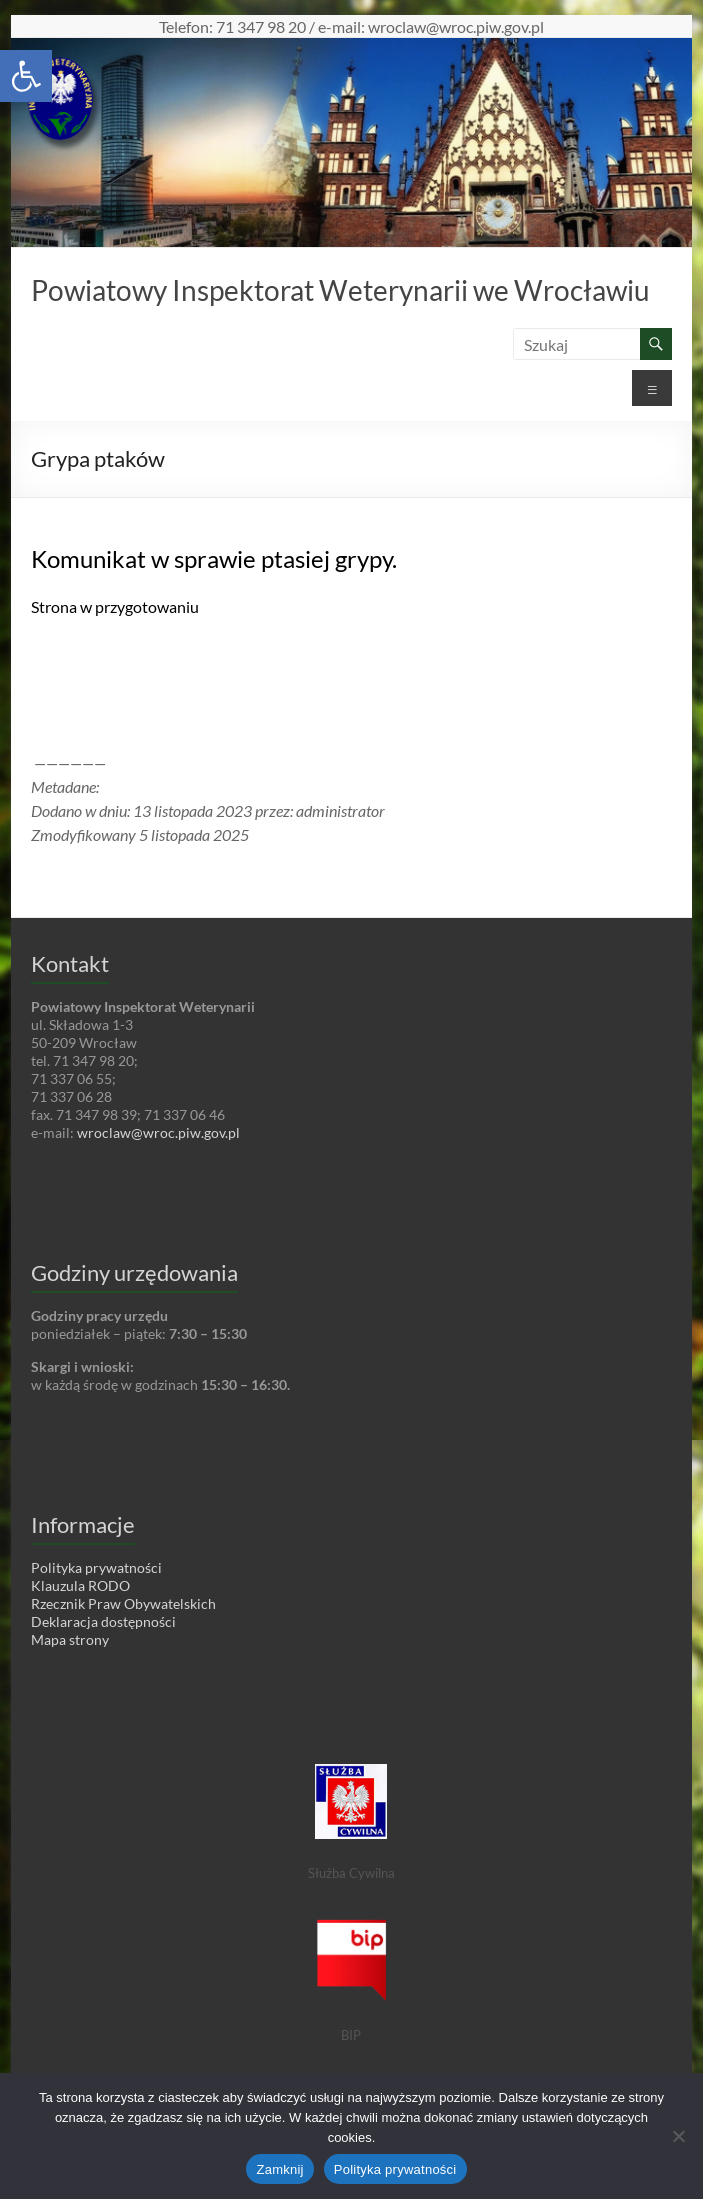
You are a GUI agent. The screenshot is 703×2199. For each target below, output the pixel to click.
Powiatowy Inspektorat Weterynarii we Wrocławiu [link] (340, 290)
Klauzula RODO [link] (80, 1585)
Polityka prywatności (395, 2169)
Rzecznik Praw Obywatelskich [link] (123, 1603)
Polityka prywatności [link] (96, 1567)
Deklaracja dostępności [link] (103, 1621)
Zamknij (279, 2169)
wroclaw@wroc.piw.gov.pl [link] (158, 1132)
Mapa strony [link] (70, 1639)
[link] (26, 76)
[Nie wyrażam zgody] (678, 2136)
